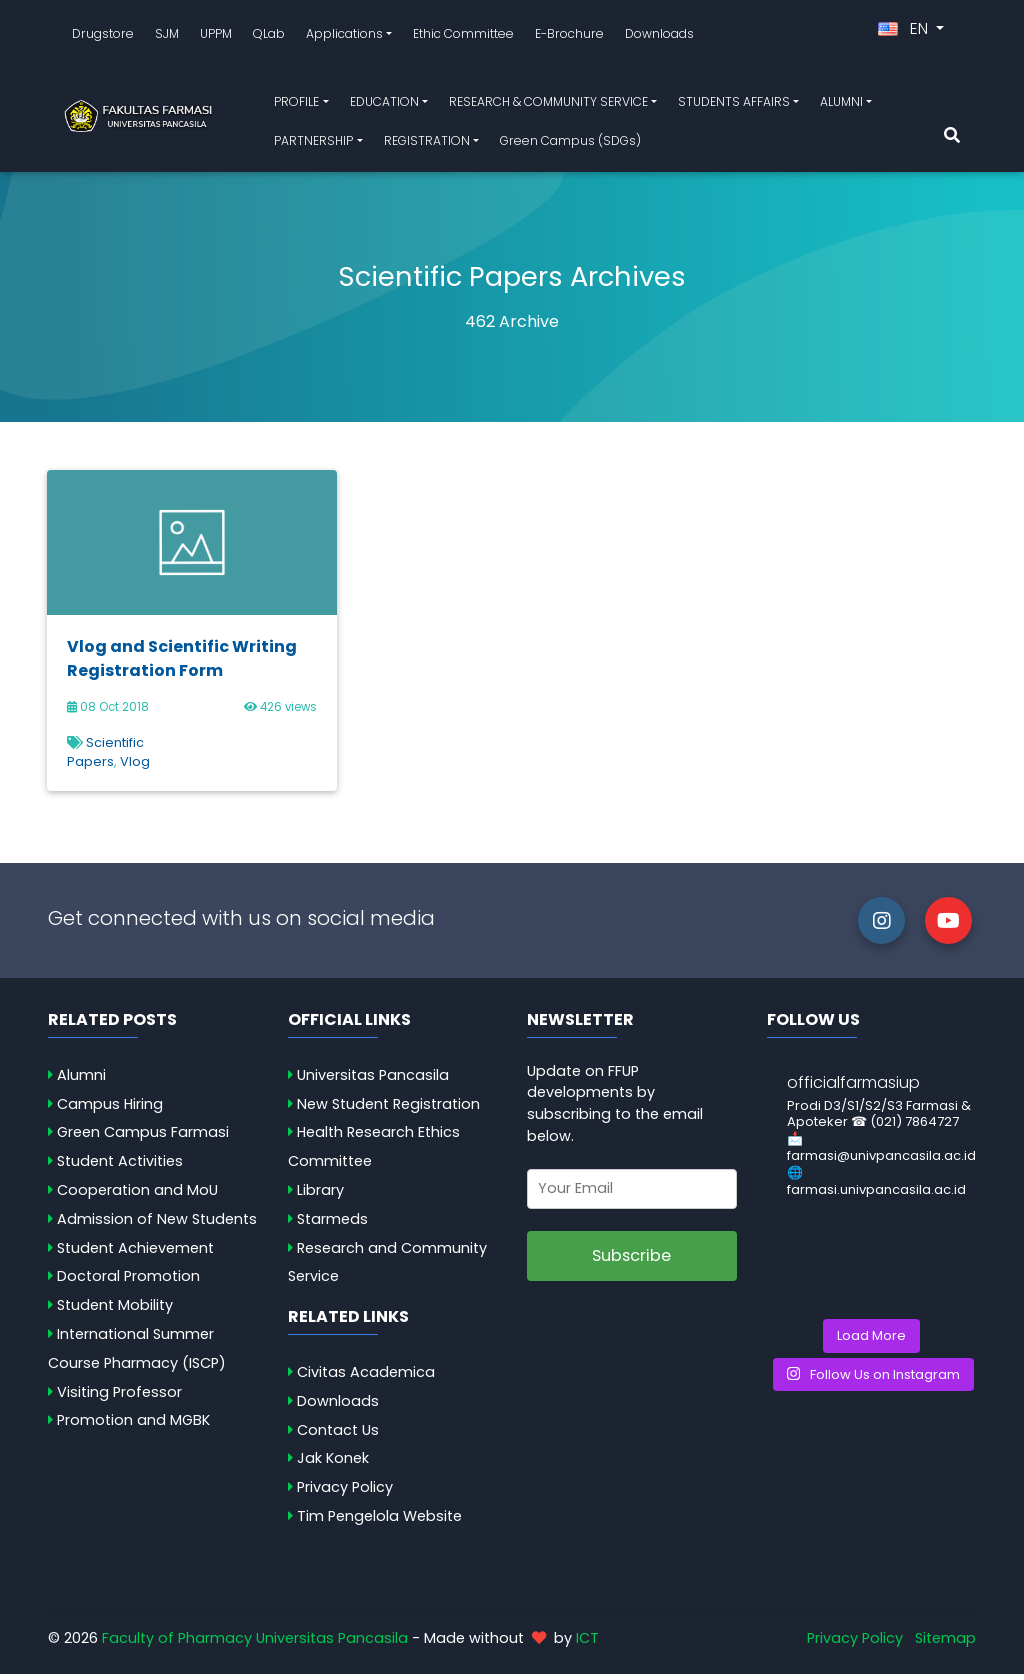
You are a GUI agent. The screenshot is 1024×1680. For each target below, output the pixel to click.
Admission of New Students (157, 1225)
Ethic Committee (463, 36)
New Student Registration (388, 1110)
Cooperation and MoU (137, 1196)
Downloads (659, 36)
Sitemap (945, 1644)
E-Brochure (569, 36)
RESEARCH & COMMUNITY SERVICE (548, 104)
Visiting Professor (119, 1398)
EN (905, 31)
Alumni (81, 1081)
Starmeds (332, 1225)
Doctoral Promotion (128, 1283)
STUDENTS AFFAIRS (734, 104)
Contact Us (338, 1436)
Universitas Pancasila (373, 1081)
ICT (587, 1644)
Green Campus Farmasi (143, 1139)
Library (320, 1196)
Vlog (135, 767)
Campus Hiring (110, 1110)
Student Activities (120, 1167)
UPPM (216, 36)
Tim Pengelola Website (379, 1522)
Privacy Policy (345, 1493)
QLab (269, 36)
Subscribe (631, 1261)
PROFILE (296, 104)
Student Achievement (135, 1254)
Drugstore (103, 36)
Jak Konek (333, 1465)
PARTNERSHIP (313, 143)
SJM (167, 36)
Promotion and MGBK (133, 1427)
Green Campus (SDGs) (570, 143)
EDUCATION (384, 104)
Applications (344, 36)
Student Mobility (115, 1311)
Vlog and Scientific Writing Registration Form (182, 664)
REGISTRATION (427, 143)
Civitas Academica (366, 1378)
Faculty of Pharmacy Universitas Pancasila (255, 1644)
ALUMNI (841, 104)
